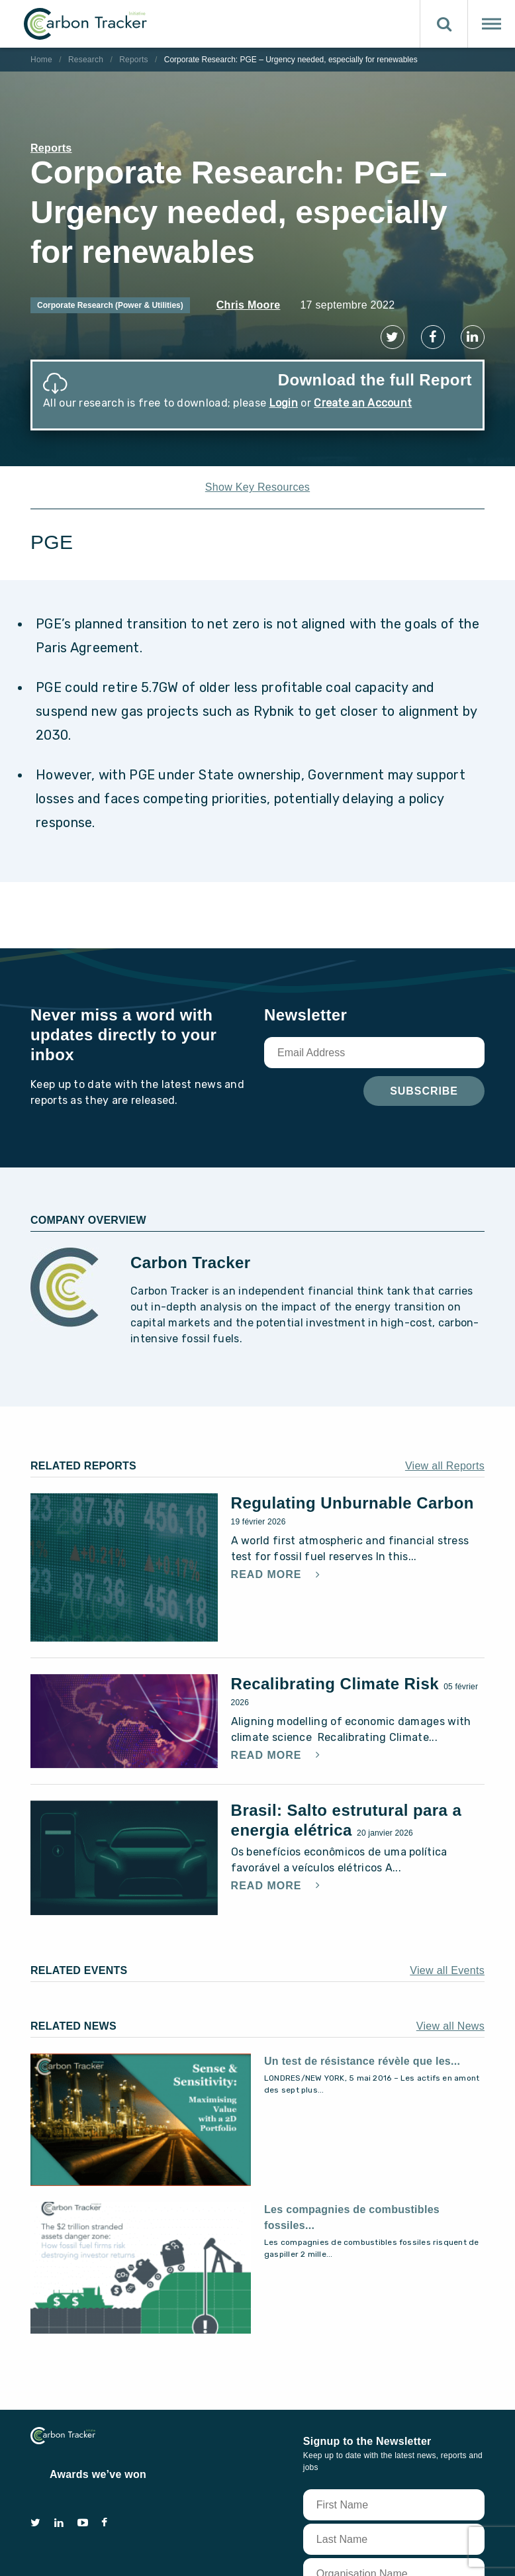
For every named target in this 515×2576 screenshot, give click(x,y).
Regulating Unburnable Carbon (352, 1498)
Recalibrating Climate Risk (337, 1678)
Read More (268, 1569)
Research (85, 59)
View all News (450, 2020)
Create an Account (363, 403)
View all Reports (445, 1460)
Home (41, 59)
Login (284, 403)
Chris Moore (248, 305)
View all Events (447, 1964)
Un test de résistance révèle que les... (362, 2055)
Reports (133, 59)
